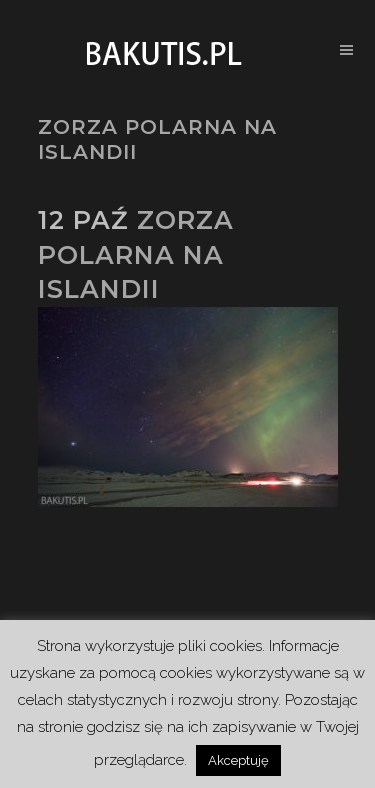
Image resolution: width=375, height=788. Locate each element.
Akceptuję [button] (238, 760)
